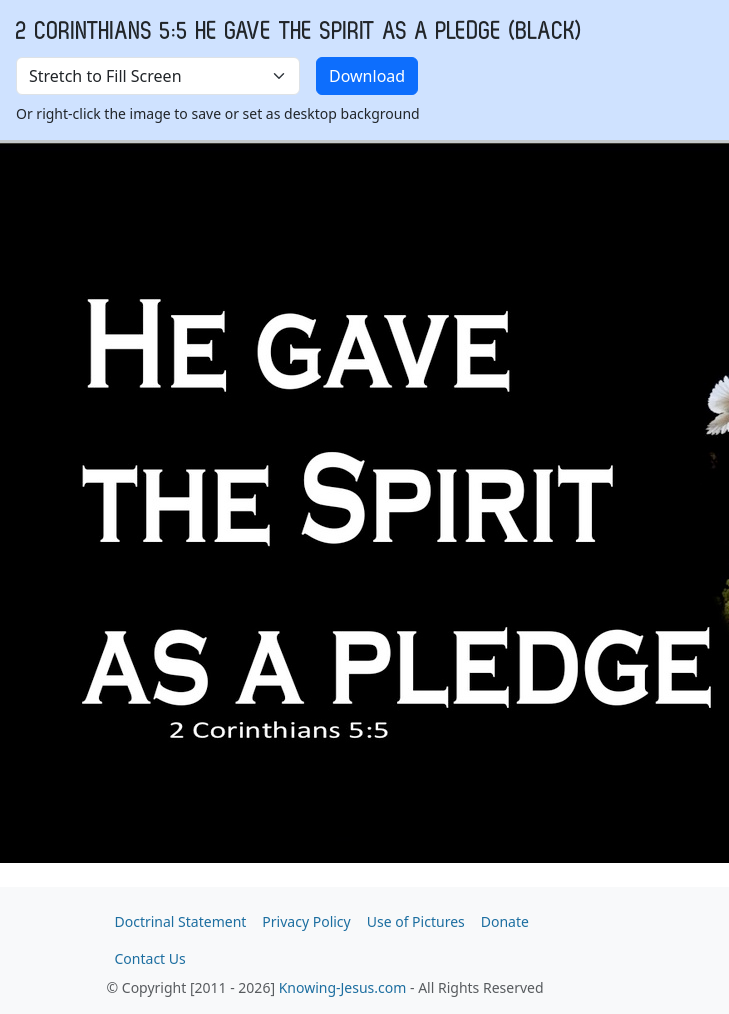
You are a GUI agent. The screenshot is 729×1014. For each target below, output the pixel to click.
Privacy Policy (306, 921)
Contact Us (150, 958)
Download (367, 76)
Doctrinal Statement (181, 921)
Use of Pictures (416, 921)
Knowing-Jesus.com (343, 987)
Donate (505, 921)
